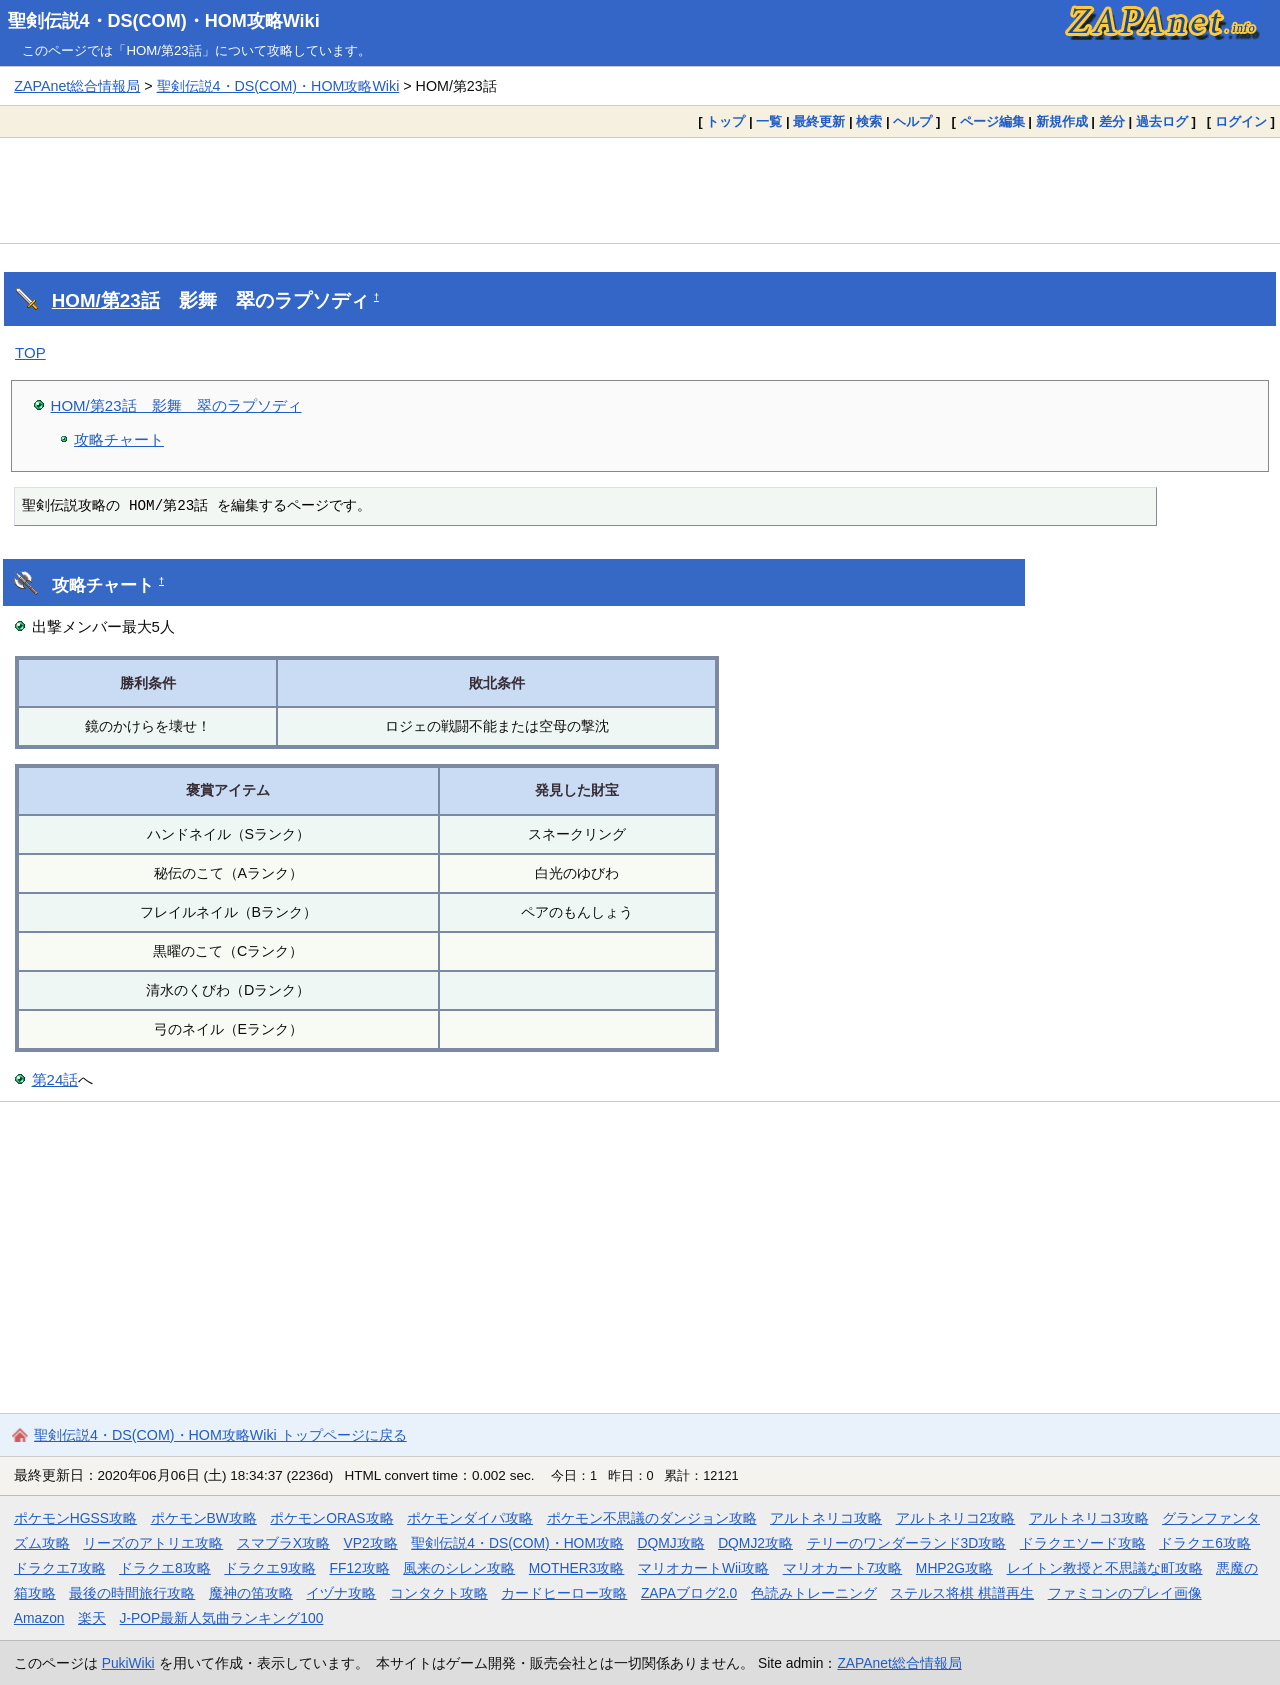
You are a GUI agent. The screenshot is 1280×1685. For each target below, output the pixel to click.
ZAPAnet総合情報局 (77, 86)
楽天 (92, 1618)
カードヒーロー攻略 (564, 1593)
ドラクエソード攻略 (1083, 1543)
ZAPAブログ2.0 (689, 1593)
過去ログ (1162, 121)
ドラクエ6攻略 (1205, 1543)
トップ (725, 121)
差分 (1112, 121)
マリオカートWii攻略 (703, 1568)
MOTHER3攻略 (577, 1568)
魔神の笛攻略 (251, 1593)
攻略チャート (119, 439)
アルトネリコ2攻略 (956, 1518)
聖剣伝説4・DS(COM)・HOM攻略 (517, 1543)
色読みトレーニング (814, 1593)
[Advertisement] (640, 190)
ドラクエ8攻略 (165, 1568)
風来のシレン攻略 (459, 1568)
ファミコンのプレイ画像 (1125, 1593)
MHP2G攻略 (954, 1568)
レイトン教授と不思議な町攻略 (1105, 1568)
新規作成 (1062, 121)
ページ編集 (992, 121)
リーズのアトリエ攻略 (153, 1543)
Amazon (39, 1618)
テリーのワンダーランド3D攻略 (907, 1543)
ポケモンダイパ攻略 (470, 1518)
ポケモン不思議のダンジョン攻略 (652, 1518)
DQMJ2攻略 (755, 1543)
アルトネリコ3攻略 (1089, 1518)
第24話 (55, 1079)
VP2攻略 (371, 1543)
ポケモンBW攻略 (204, 1518)
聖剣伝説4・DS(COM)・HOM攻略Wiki (164, 21)
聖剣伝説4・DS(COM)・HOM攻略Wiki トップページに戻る (220, 1435)
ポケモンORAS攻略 (331, 1518)
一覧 (769, 121)
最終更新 (819, 121)
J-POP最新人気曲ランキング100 (222, 1618)
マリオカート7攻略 (843, 1568)
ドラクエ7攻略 (60, 1568)
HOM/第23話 (106, 300)
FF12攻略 (359, 1568)
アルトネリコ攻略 (826, 1518)
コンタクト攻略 (439, 1593)
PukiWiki (128, 1663)
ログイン (1241, 121)
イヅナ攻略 (341, 1593)
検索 (869, 121)
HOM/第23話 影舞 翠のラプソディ (176, 405)
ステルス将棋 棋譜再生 (962, 1593)
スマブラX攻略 (283, 1543)
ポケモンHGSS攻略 (75, 1518)
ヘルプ (912, 121)
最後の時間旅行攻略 (132, 1593)
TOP (30, 352)
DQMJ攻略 (670, 1543)
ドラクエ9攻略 (270, 1568)
